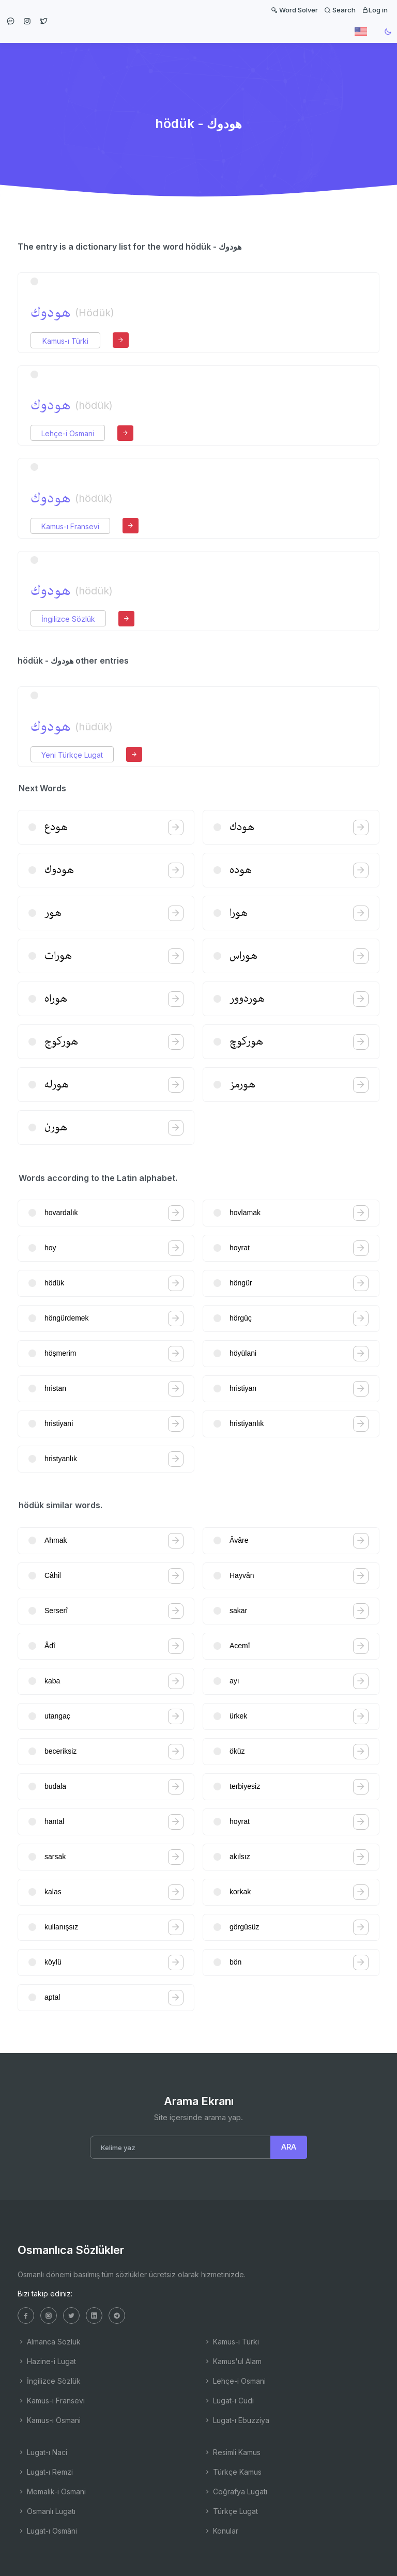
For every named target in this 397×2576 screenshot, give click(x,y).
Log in (375, 10)
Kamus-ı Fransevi (70, 526)
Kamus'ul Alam (233, 2361)
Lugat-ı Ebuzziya (236, 2420)
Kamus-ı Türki (65, 340)
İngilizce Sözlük (68, 619)
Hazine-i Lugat (47, 2361)
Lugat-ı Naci (42, 2452)
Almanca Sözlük (49, 2341)
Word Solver (294, 10)
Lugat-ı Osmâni (47, 2530)
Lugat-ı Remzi (45, 2471)
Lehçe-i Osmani (67, 433)
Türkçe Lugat (231, 2511)
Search (340, 10)
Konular (221, 2530)
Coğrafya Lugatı (235, 2491)
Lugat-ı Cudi (229, 2400)
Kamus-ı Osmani (49, 2420)
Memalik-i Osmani (52, 2491)
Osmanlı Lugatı (46, 2511)
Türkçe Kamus (233, 2471)
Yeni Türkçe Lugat (72, 754)
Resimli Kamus (232, 2452)
